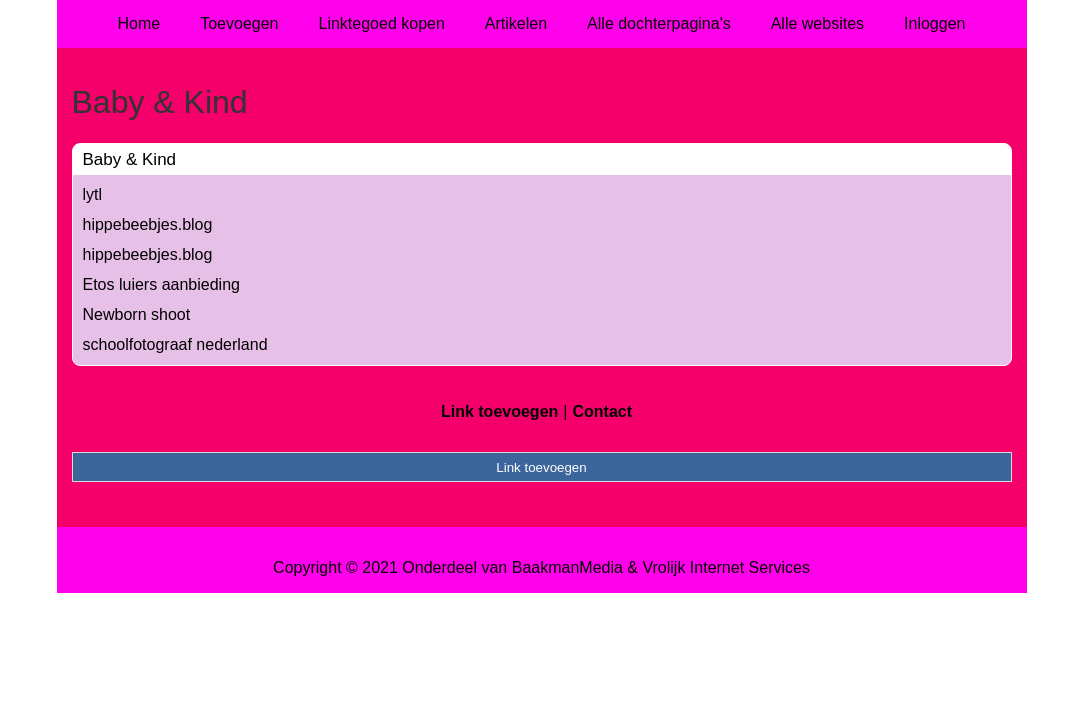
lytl (93, 194)
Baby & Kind (130, 159)
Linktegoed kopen (382, 23)
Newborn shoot (137, 314)
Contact (602, 411)
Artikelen (516, 23)
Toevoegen (239, 23)
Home (139, 23)
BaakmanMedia (567, 567)
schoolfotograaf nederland (175, 344)
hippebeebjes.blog (148, 224)
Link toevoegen (499, 411)
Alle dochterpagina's (659, 23)
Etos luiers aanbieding (161, 284)
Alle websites (817, 23)
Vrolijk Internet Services (725, 567)
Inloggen (934, 23)
